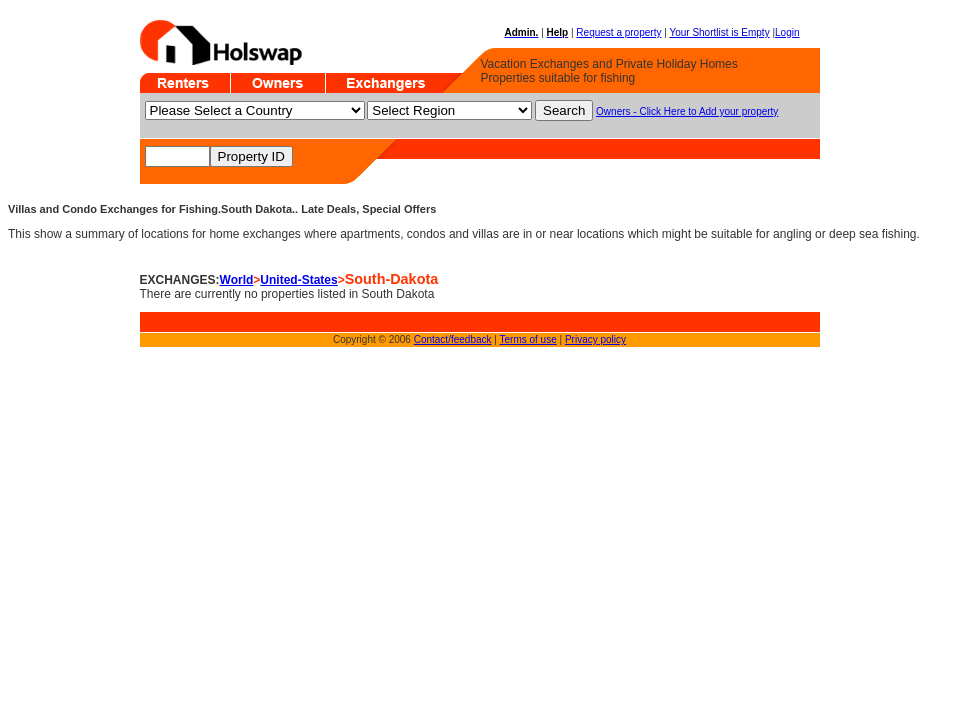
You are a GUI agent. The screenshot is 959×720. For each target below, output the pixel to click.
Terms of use (528, 339)
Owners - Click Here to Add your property (687, 111)
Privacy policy (595, 339)
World (237, 280)
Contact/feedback (453, 339)
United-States (298, 280)
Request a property (618, 32)
